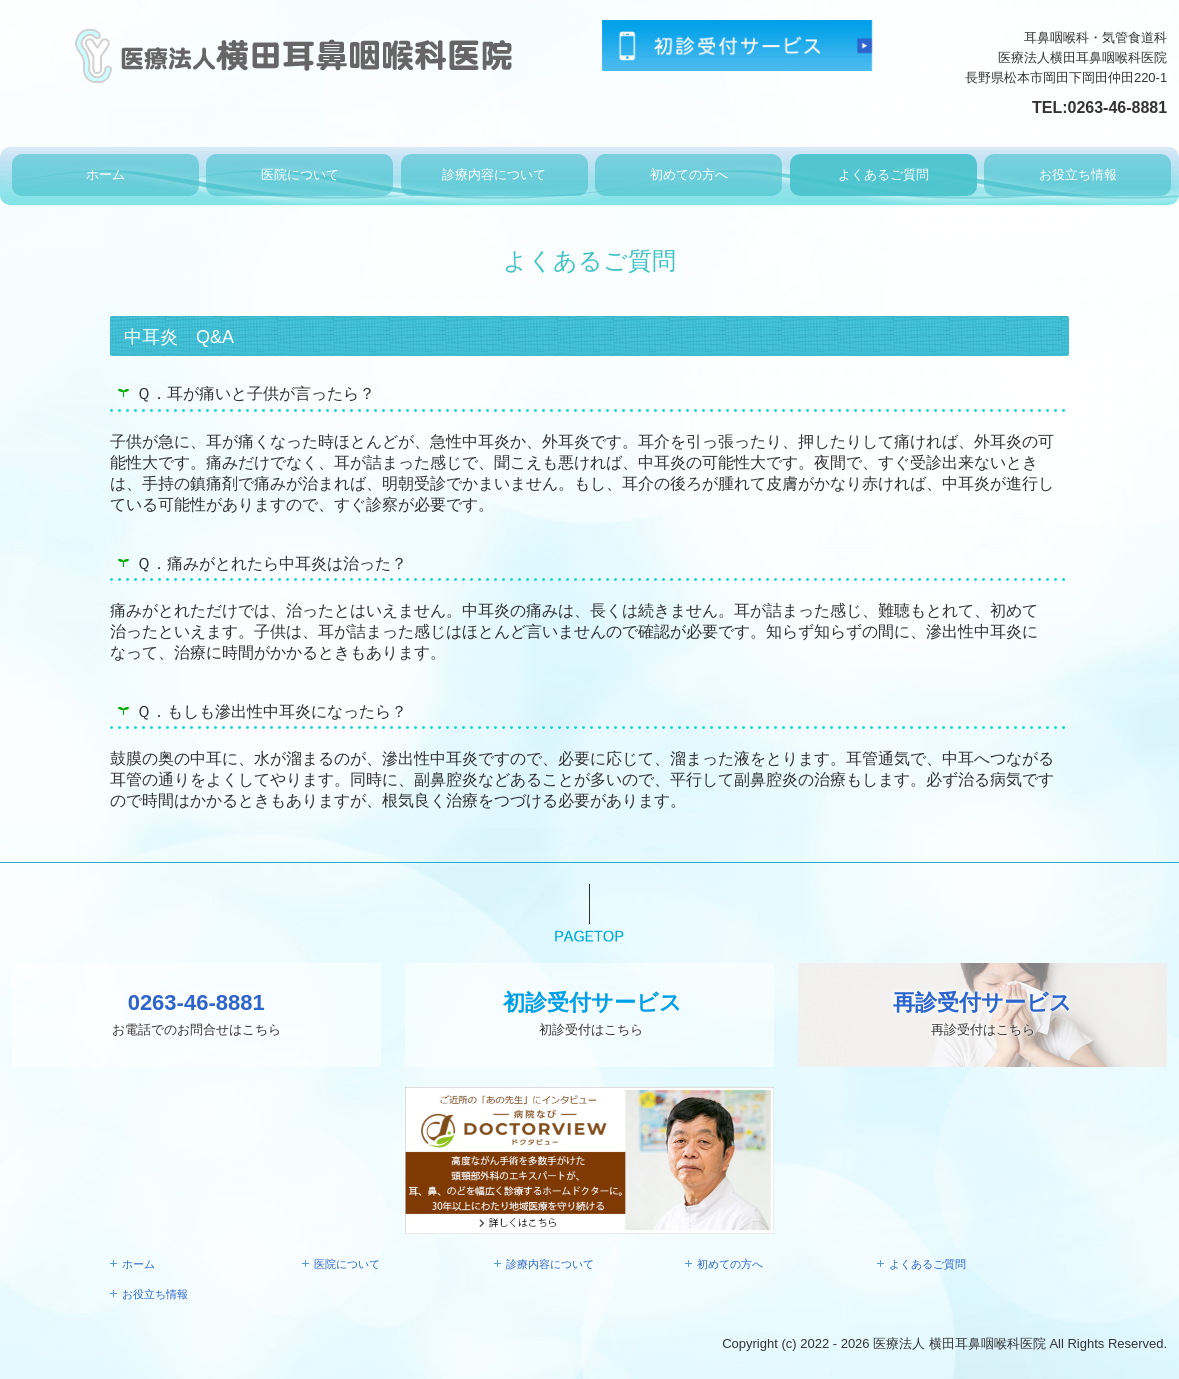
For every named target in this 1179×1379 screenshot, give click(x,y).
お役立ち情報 (1078, 174)
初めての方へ (689, 174)
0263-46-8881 (1118, 107)
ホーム (105, 174)
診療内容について (494, 174)
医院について (300, 174)
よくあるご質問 (883, 174)
